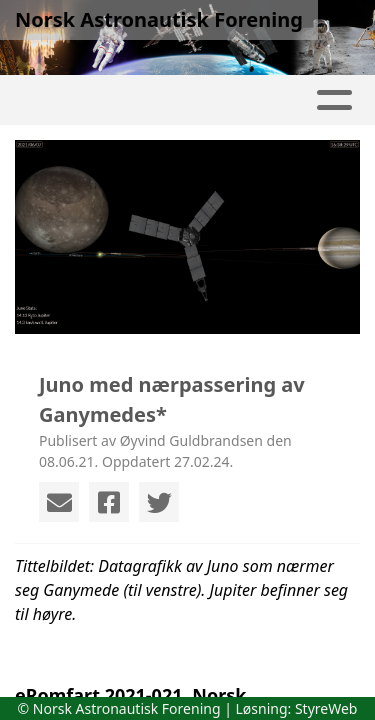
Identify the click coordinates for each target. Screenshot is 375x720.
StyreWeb (326, 708)
